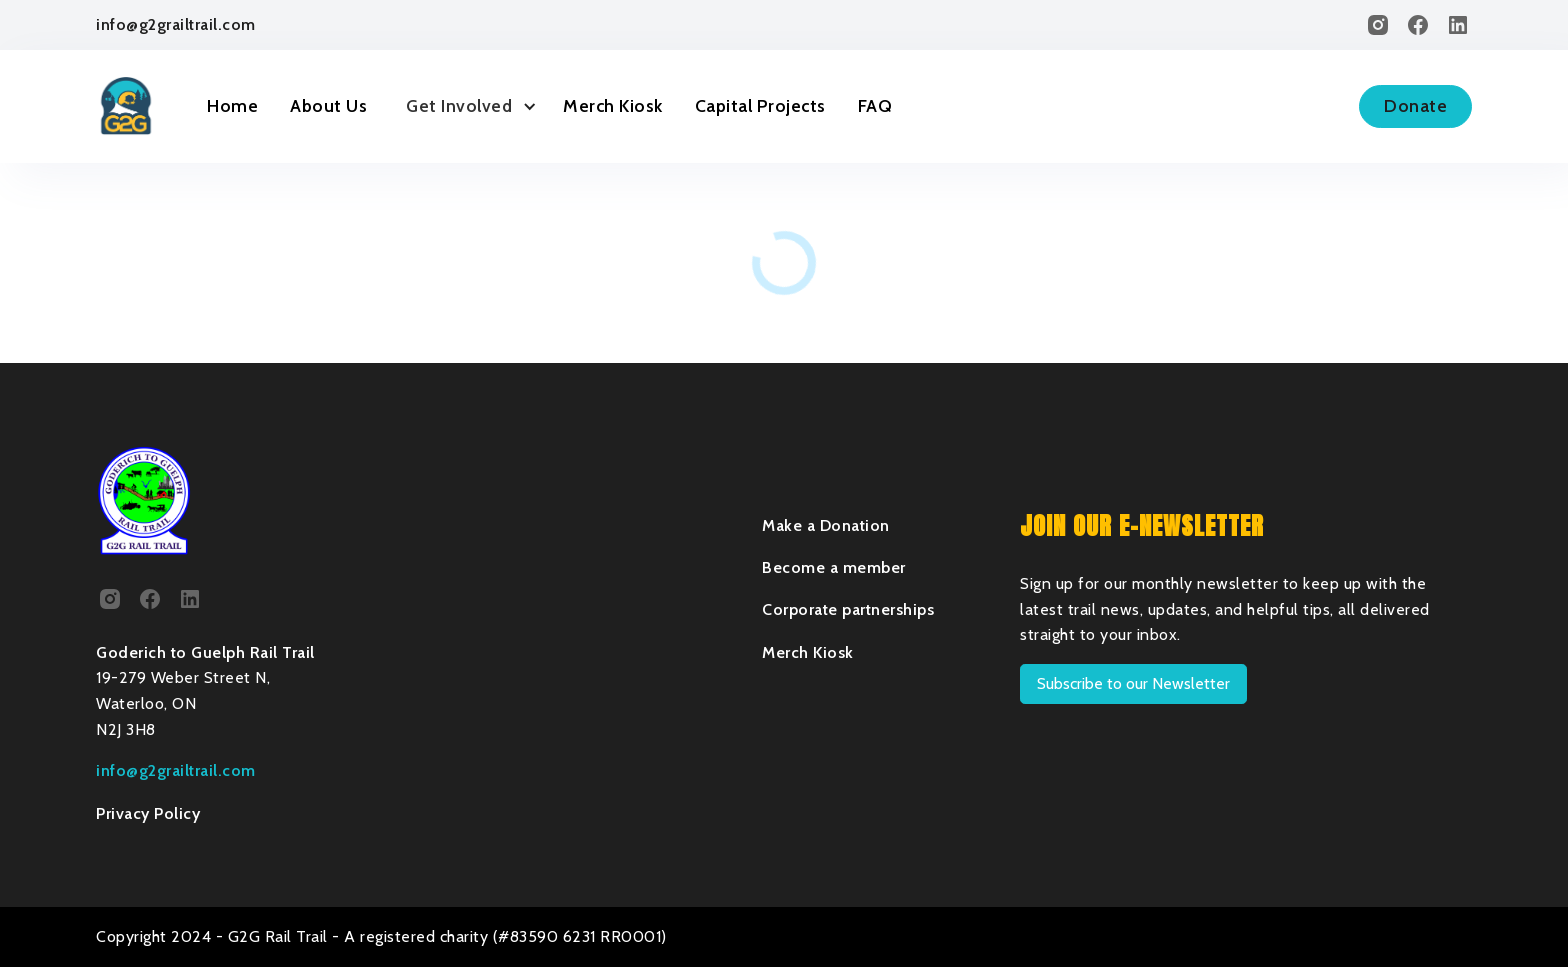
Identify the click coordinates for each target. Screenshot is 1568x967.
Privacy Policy (148, 813)
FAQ (875, 105)
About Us (328, 105)
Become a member (834, 567)
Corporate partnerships (848, 609)
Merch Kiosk (613, 105)
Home (232, 105)
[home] (126, 106)
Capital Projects (760, 105)
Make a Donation (826, 525)
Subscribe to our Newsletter (1133, 683)
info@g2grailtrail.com (176, 24)
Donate (1415, 105)
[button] (465, 106)
